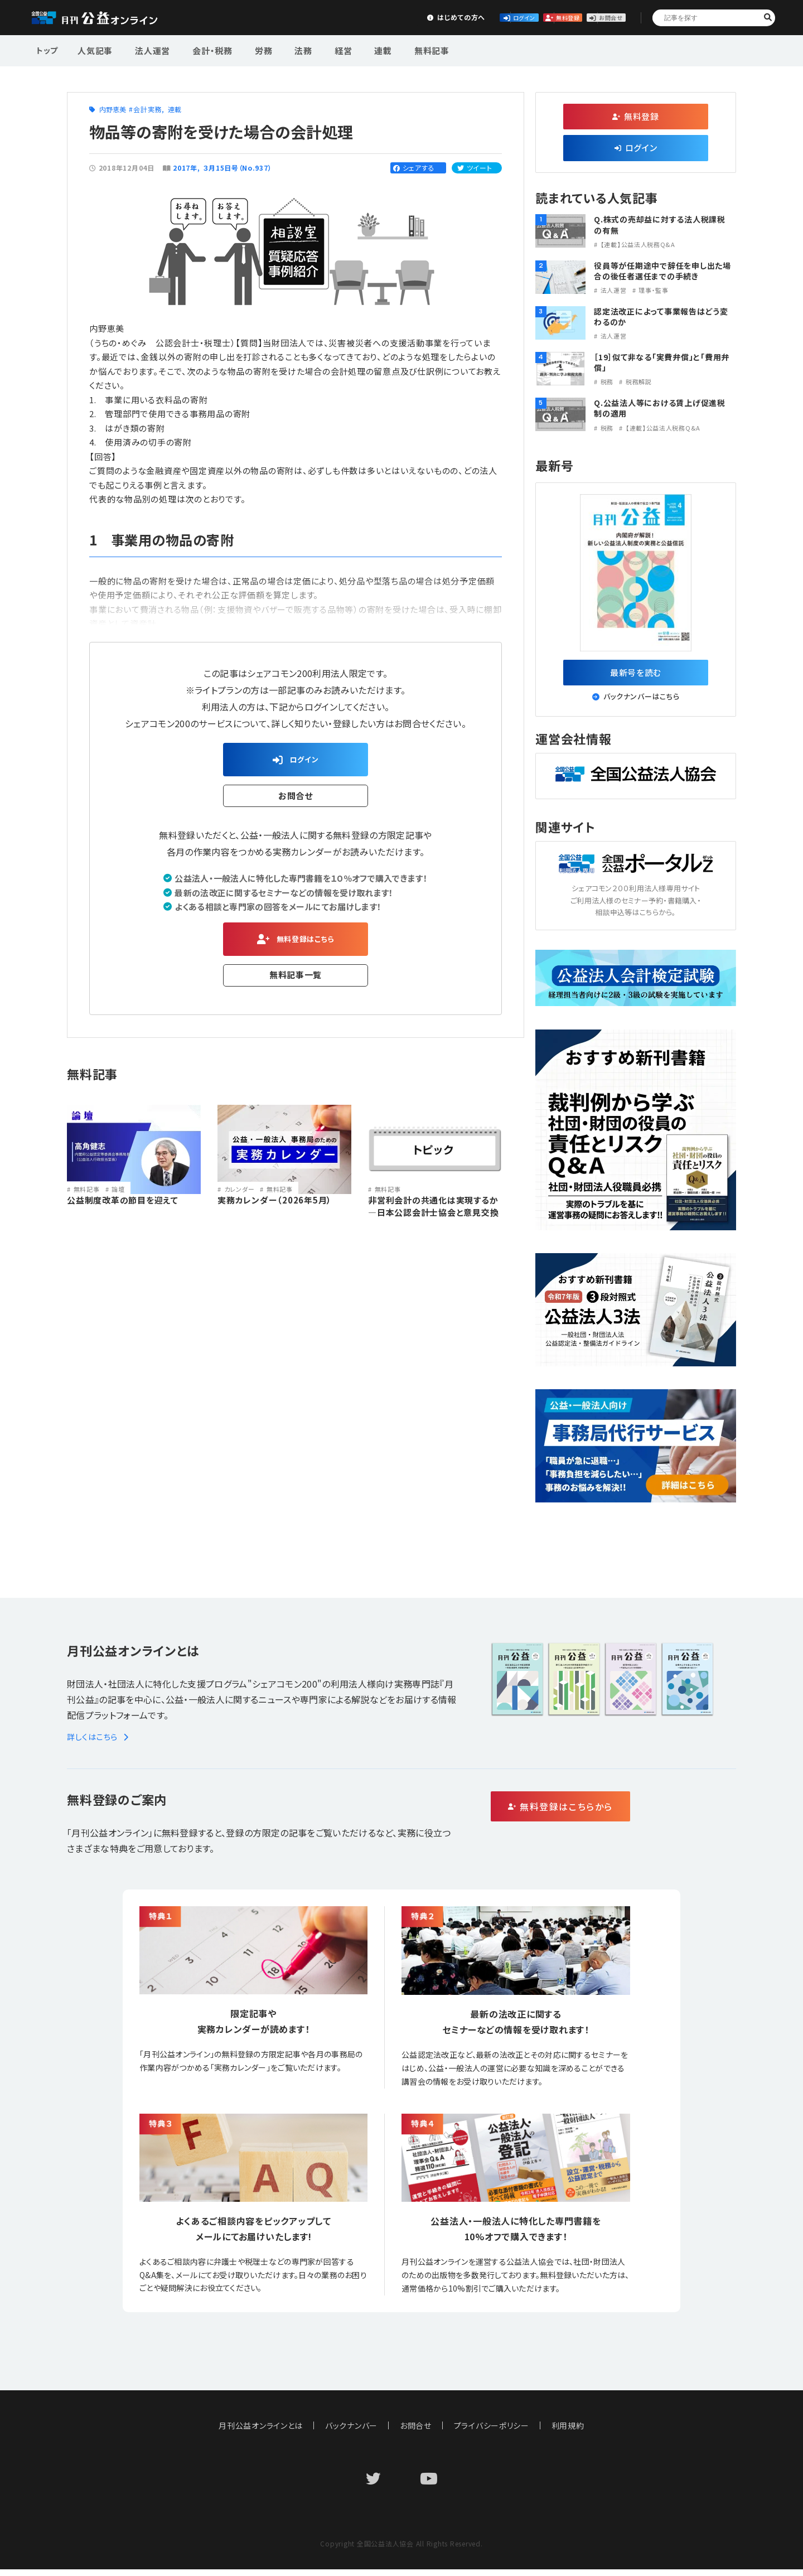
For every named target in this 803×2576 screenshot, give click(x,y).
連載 (349, 49)
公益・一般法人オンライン (111, 18)
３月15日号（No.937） (238, 167)
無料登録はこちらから (608, 1813)
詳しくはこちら (99, 1743)
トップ (48, 49)
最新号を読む (636, 675)
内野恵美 (113, 109)
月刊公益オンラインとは (261, 2432)
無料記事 (391, 49)
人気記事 (94, 49)
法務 (280, 49)
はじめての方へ (344, 17)
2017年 (185, 167)
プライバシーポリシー (492, 2432)
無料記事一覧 (295, 983)
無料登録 (510, 17)
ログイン (427, 17)
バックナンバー (351, 2432)
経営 (314, 49)
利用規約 (568, 2432)
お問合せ (592, 17)
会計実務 (147, 109)
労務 (246, 49)
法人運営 (145, 49)
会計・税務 (200, 49)
